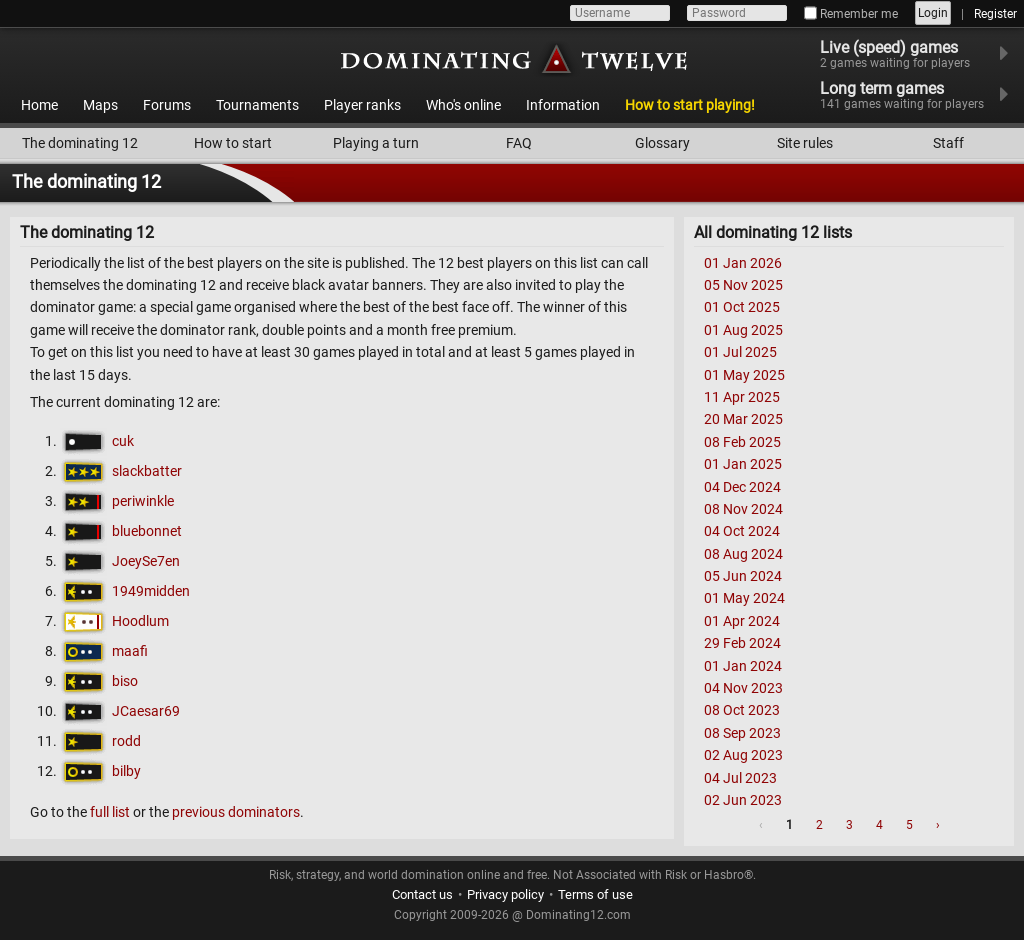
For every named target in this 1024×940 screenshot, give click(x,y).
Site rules (805, 143)
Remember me (851, 14)
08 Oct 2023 (742, 710)
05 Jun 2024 (743, 576)
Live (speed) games (907, 54)
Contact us (422, 894)
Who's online (463, 105)
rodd (126, 741)
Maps (100, 105)
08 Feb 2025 (742, 442)
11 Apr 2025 (742, 397)
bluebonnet (147, 531)
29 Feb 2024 (742, 643)
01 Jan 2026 (743, 263)
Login (933, 13)
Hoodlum (140, 621)
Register (995, 14)
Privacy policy (505, 894)
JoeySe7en (146, 561)
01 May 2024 (744, 598)
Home (39, 105)
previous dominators (236, 812)
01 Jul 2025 (740, 352)
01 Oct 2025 (742, 307)
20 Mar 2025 (743, 419)
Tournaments (257, 105)
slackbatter (147, 471)
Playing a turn (376, 143)
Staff (948, 143)
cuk (123, 441)
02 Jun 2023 (743, 800)
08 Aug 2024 (743, 554)
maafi (130, 651)
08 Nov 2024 (743, 509)
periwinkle (143, 501)
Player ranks (362, 105)
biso (125, 681)
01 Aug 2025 (743, 330)
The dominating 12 (80, 143)
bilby (126, 771)
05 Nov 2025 (743, 285)
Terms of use (595, 894)
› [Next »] (938, 825)
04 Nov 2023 (743, 688)
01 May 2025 (744, 375)
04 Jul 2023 (740, 778)
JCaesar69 (146, 711)
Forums (167, 105)
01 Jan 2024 (743, 666)
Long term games (914, 95)
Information (563, 105)
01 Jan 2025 (743, 464)
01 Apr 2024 (742, 621)
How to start (233, 143)
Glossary (662, 143)
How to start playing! (690, 105)
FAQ (519, 143)
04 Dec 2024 (742, 487)
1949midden (151, 591)
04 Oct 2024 (742, 531)
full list (110, 812)
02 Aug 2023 (743, 755)
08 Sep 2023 (742, 733)
